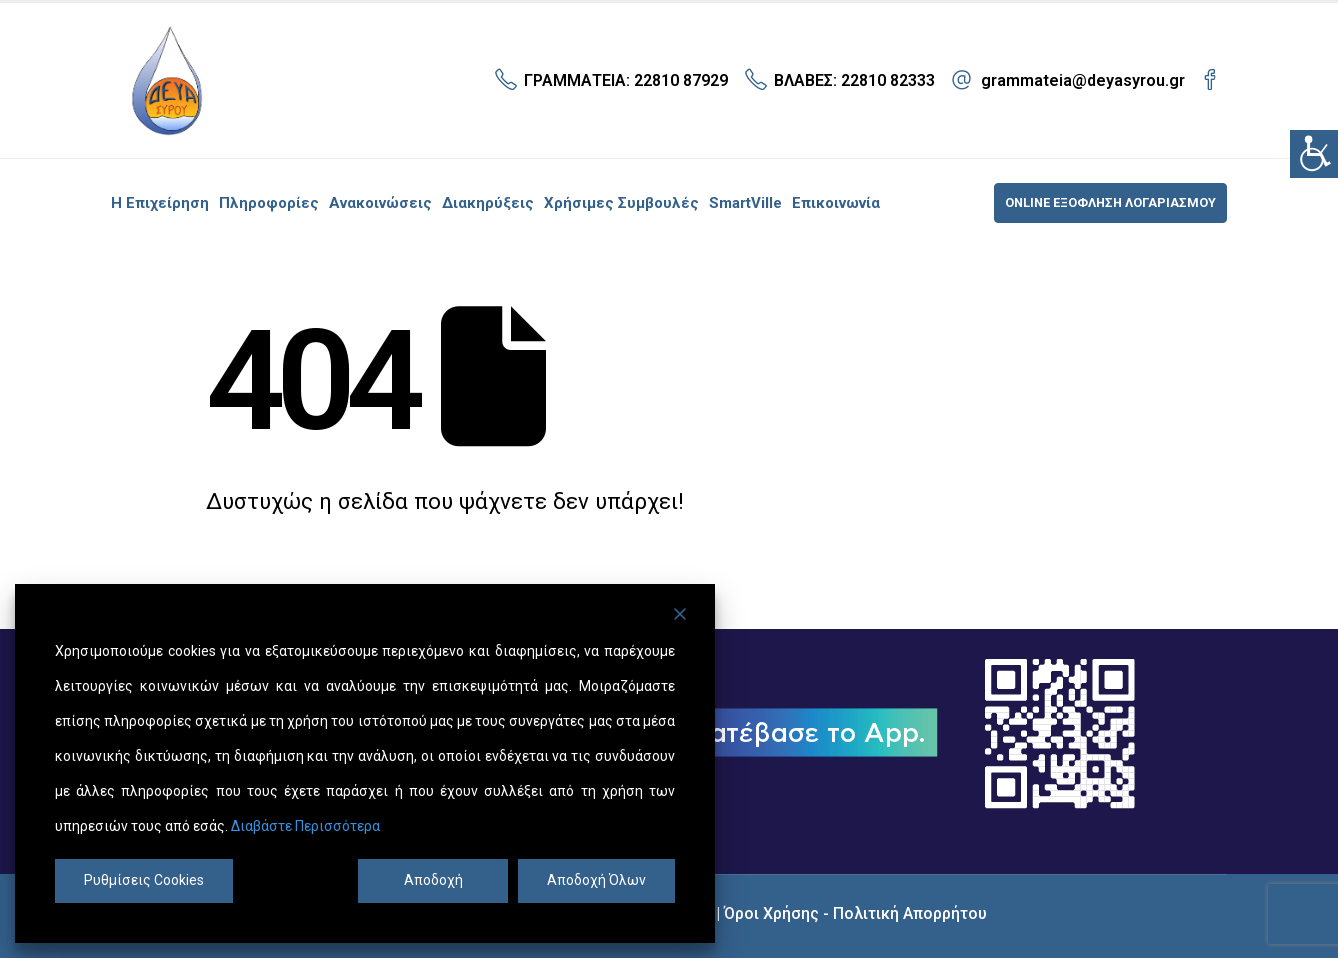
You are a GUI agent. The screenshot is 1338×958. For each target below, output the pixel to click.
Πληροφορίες (269, 203)
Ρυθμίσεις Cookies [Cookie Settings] (144, 880)
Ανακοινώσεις (380, 203)
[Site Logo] (166, 80)
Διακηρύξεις (488, 203)
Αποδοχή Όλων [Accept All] (596, 880)
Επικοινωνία (836, 203)
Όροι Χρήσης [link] (771, 913)
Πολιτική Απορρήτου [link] (910, 913)
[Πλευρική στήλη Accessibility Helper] (1314, 154)
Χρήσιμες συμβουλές (621, 203)
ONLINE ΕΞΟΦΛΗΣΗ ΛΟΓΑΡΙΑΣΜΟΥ (1110, 202)
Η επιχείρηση (160, 203)
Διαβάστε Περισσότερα (305, 826)
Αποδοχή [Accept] (433, 880)
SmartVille (745, 203)
